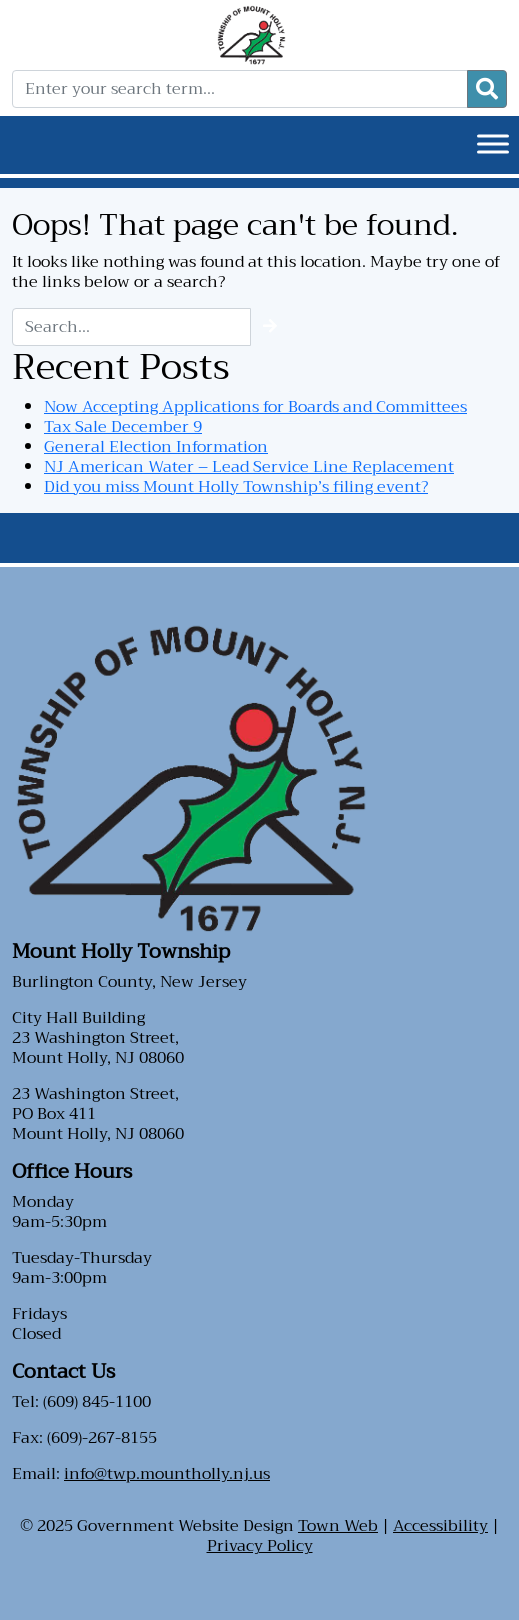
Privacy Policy (260, 1546)
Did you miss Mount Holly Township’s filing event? (236, 487)
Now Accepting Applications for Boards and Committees (255, 407)
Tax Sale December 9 (123, 427)
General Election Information (156, 447)
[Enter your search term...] (240, 89)
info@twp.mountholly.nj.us (167, 1474)
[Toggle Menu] (493, 143)
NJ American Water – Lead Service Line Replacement (249, 467)
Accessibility (440, 1526)
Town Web (338, 1526)
